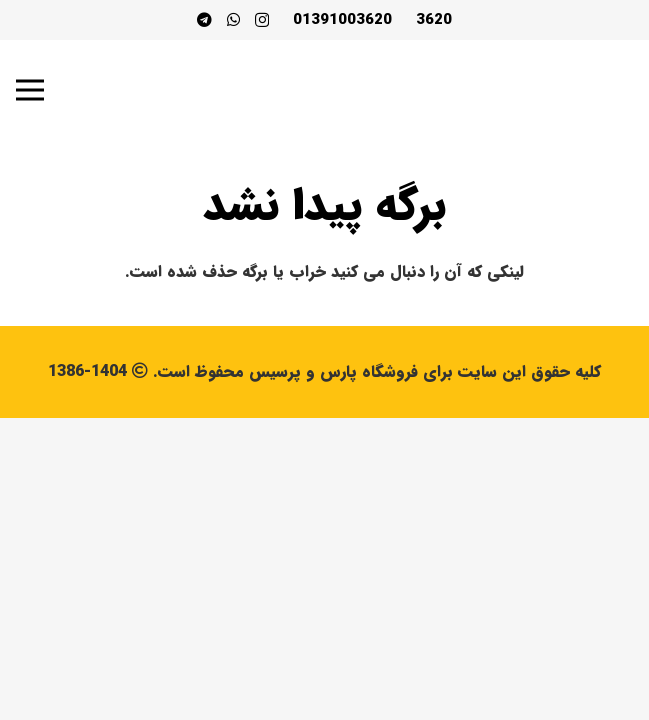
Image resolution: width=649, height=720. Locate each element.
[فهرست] (30, 90)
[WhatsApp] (233, 19)
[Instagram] (262, 20)
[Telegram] (204, 19)
